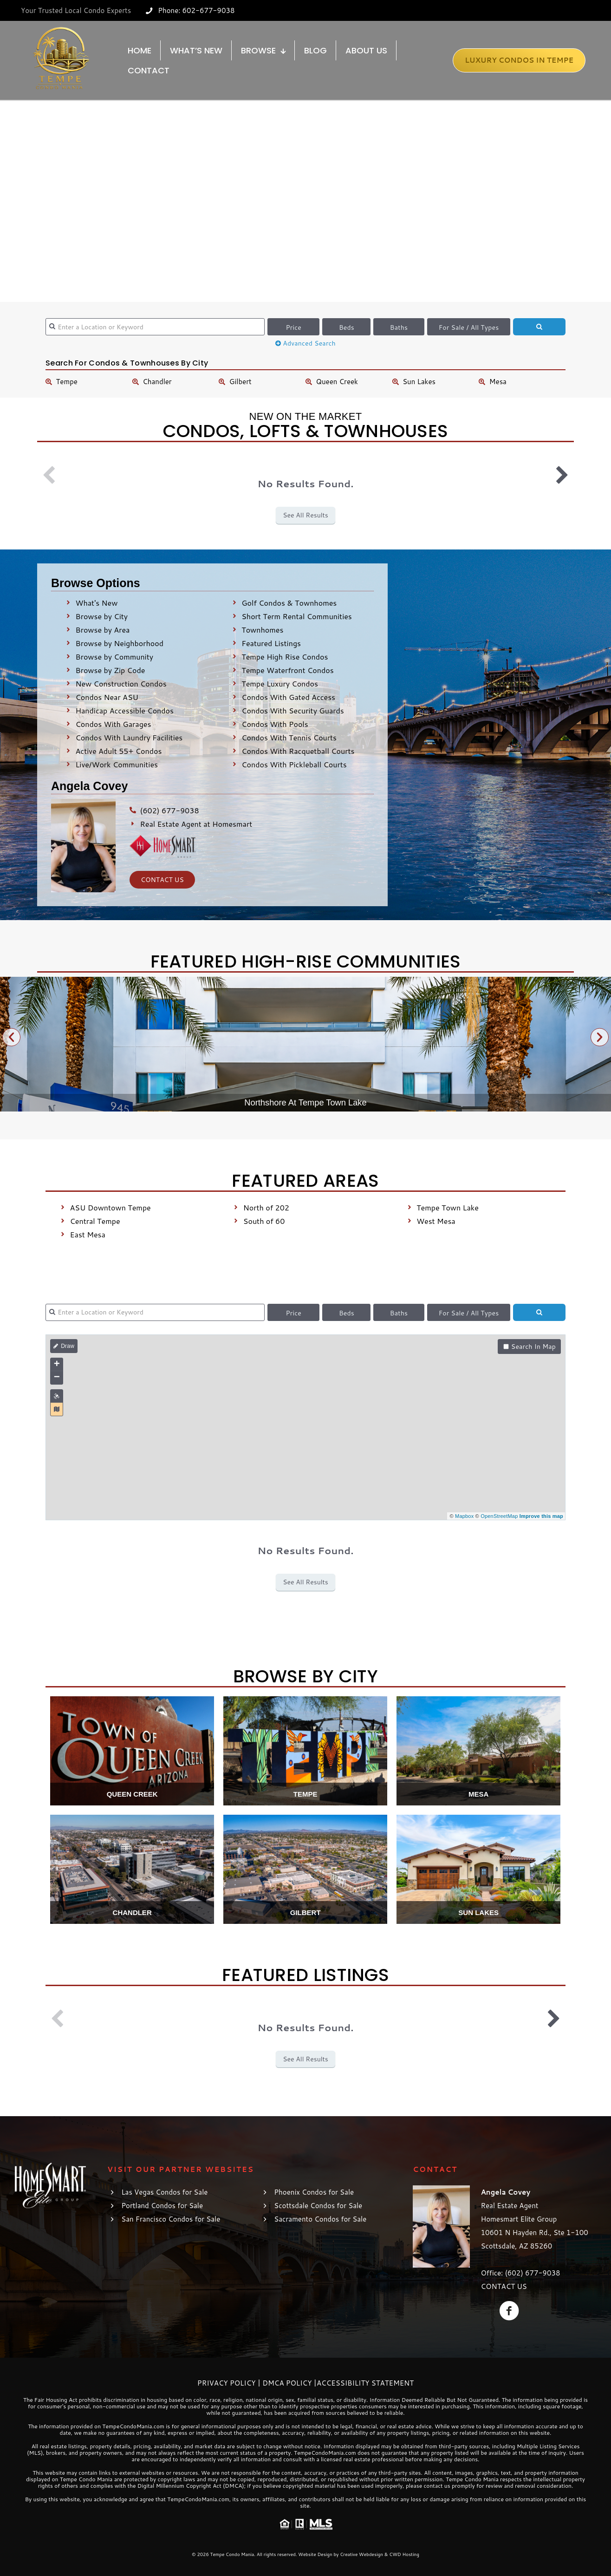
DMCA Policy (287, 2383)
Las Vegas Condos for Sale (164, 2192)
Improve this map (541, 1516)
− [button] (57, 1377)
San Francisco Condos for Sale (170, 2219)
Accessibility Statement (365, 2383)
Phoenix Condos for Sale (314, 2192)
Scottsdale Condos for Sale (318, 2205)
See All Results (305, 515)
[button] (11, 1037)
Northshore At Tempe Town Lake (305, 1102)
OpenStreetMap (499, 1516)
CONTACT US (504, 2286)
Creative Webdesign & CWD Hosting (379, 2554)
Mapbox (464, 1516)
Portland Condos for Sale (162, 2205)
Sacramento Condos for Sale (320, 2219)
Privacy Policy (226, 2383)
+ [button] (57, 1364)
